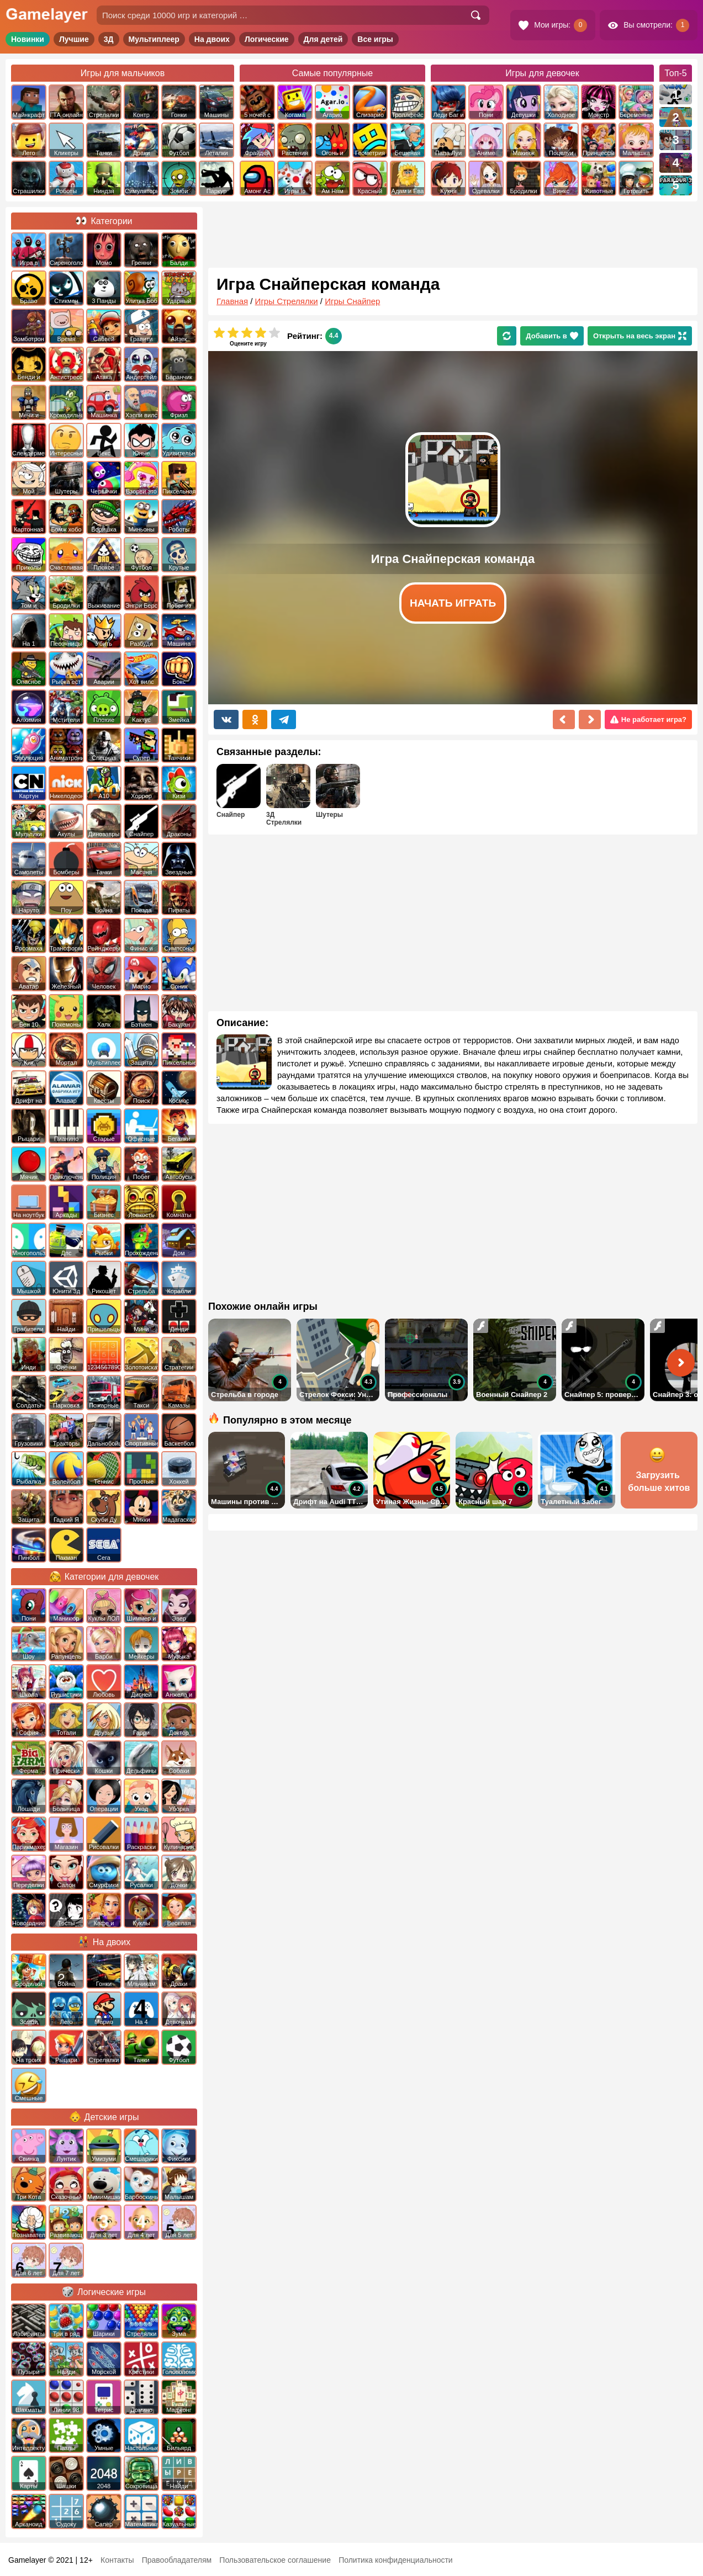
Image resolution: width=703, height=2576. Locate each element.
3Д (109, 39)
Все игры (375, 39)
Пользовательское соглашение (275, 2560)
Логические (267, 39)
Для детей (323, 39)
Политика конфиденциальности (396, 2560)
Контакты (117, 2560)
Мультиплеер (154, 39)
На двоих (212, 39)
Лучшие (74, 39)
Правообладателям (177, 2560)
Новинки (27, 39)
